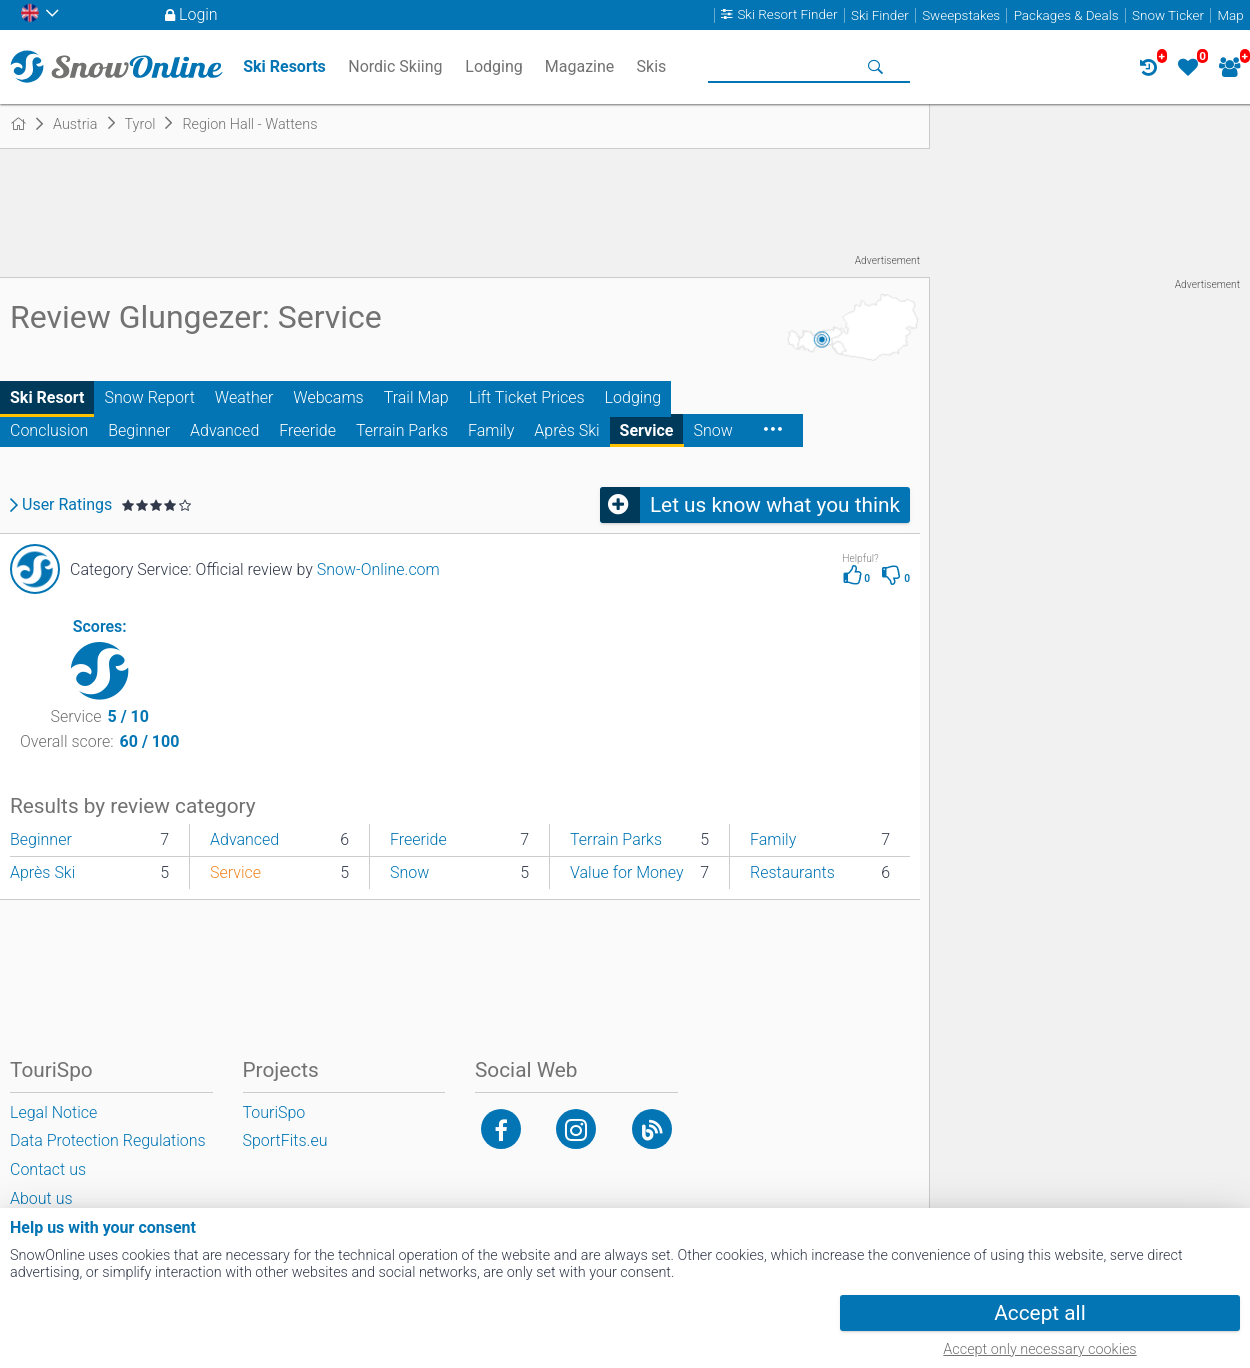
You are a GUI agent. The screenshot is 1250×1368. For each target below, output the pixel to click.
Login (198, 14)
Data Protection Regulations (108, 1140)
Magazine (580, 66)
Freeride (307, 430)
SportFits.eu (285, 1140)
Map (1230, 15)
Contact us (48, 1169)
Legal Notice (53, 1112)
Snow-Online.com (378, 569)
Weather (244, 397)
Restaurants (792, 872)
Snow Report (149, 397)
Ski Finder (880, 15)
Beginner (139, 430)
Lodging (633, 397)
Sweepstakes (961, 15)
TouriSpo (274, 1112)
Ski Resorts (284, 66)
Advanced (224, 430)
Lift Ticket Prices (527, 397)
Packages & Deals (1066, 15)
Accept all (1039, 1313)
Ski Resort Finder (787, 15)
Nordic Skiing (395, 66)
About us (41, 1198)
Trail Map (416, 397)
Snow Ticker (1168, 15)
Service (647, 430)
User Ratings (67, 505)
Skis (652, 66)
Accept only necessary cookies (1039, 1349)
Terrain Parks (402, 430)
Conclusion (49, 430)
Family (491, 430)
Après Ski (566, 430)
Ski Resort (47, 397)
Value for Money (627, 872)
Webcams (328, 397)
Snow (712, 430)
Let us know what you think (775, 505)
